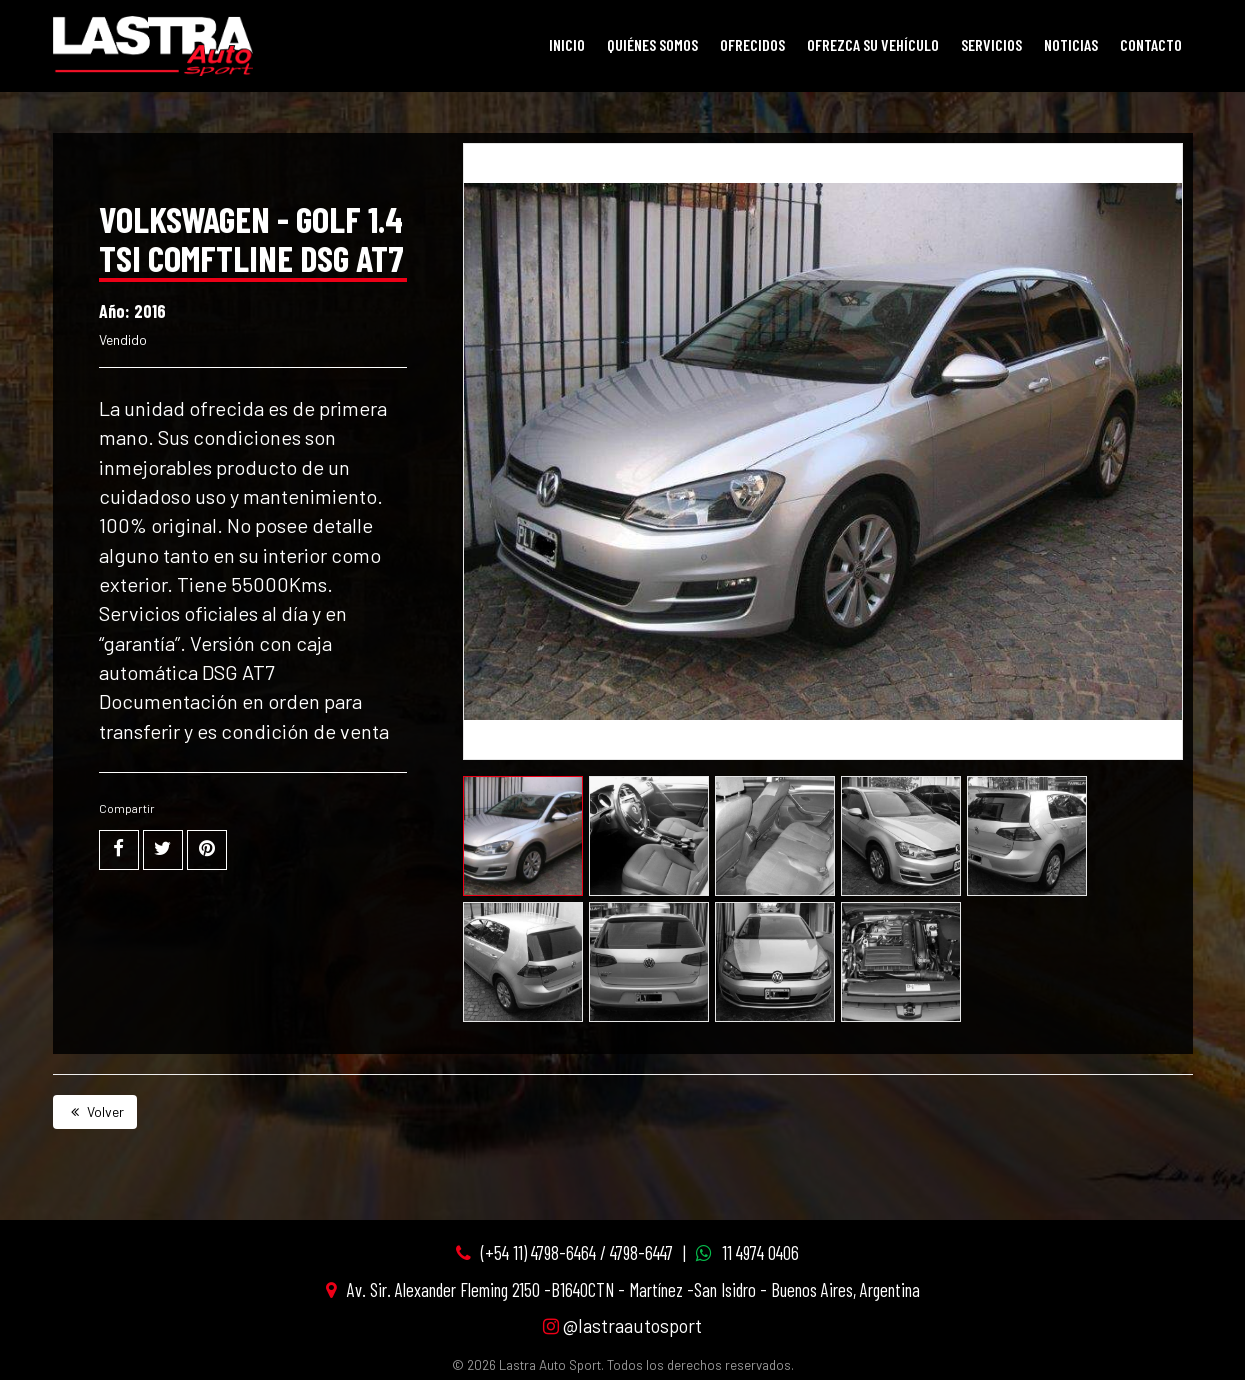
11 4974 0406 (760, 1252)
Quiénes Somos (652, 44)
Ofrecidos (752, 44)
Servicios (991, 44)
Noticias (1071, 44)
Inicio (567, 44)
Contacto (1151, 44)
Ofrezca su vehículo (873, 44)
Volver (95, 1111)
